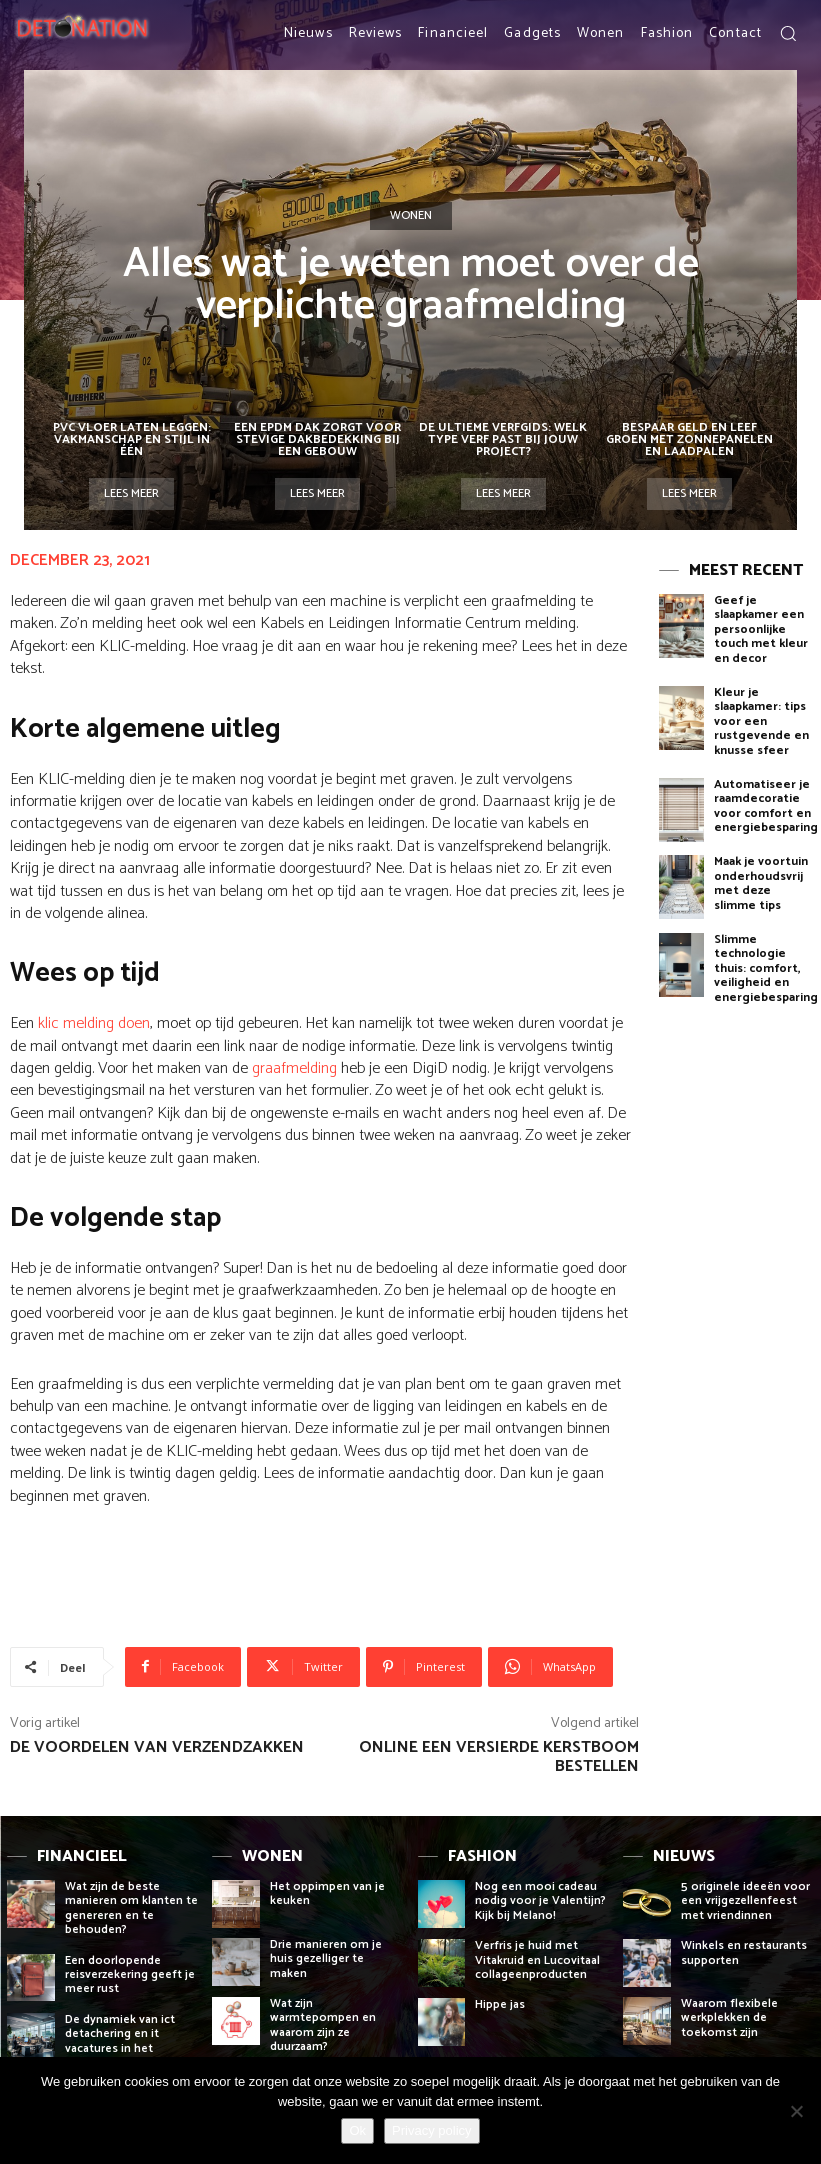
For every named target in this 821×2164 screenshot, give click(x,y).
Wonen (411, 216)
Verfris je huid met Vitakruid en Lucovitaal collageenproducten (537, 1960)
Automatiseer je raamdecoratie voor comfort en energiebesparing (766, 806)
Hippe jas (501, 2004)
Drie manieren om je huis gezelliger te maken (326, 1959)
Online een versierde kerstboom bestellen (499, 1757)
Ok (357, 2130)
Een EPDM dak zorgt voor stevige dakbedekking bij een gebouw (317, 439)
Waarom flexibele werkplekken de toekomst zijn (729, 2018)
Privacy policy (431, 2130)
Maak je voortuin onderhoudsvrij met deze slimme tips (761, 883)
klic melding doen (94, 1023)
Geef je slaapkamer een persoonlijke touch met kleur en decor (761, 629)
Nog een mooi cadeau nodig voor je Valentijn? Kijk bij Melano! (540, 1901)
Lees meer (131, 493)
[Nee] (796, 2111)
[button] (788, 33)
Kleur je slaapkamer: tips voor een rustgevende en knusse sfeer (761, 721)
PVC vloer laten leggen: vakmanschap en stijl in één (132, 439)
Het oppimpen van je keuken (327, 1893)
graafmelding (294, 1068)
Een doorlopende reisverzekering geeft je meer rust (130, 1975)
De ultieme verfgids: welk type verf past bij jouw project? (503, 439)
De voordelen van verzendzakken (157, 1747)
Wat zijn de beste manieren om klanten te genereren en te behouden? (131, 1908)
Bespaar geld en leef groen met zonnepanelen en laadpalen (689, 439)
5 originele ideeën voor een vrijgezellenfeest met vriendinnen (745, 1901)
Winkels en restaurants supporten (744, 1952)
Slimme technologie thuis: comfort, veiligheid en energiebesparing (766, 968)
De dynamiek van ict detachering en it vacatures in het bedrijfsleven (120, 2041)
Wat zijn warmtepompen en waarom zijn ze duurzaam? (323, 2025)
